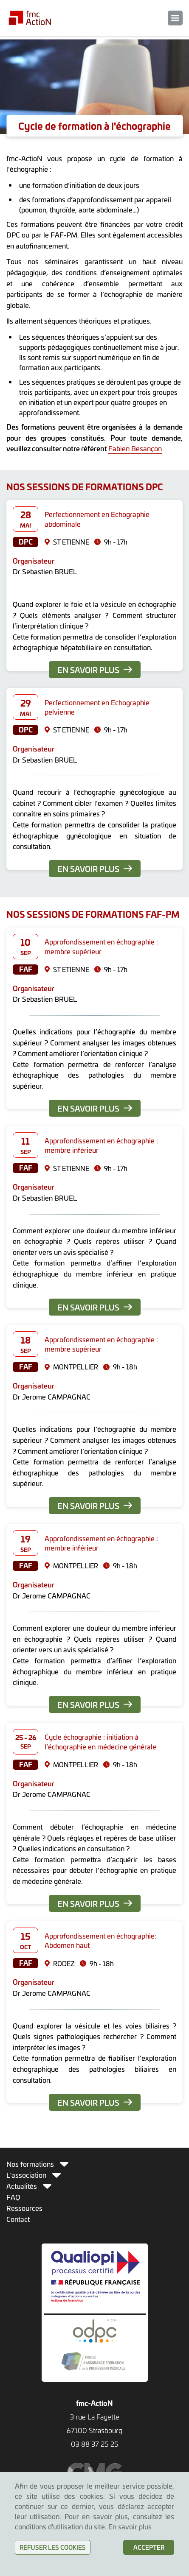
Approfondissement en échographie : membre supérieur (101, 946)
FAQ (13, 2197)
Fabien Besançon (135, 448)
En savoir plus (94, 669)
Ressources (24, 2208)
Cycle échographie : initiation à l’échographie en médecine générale (100, 1741)
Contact (18, 2219)
